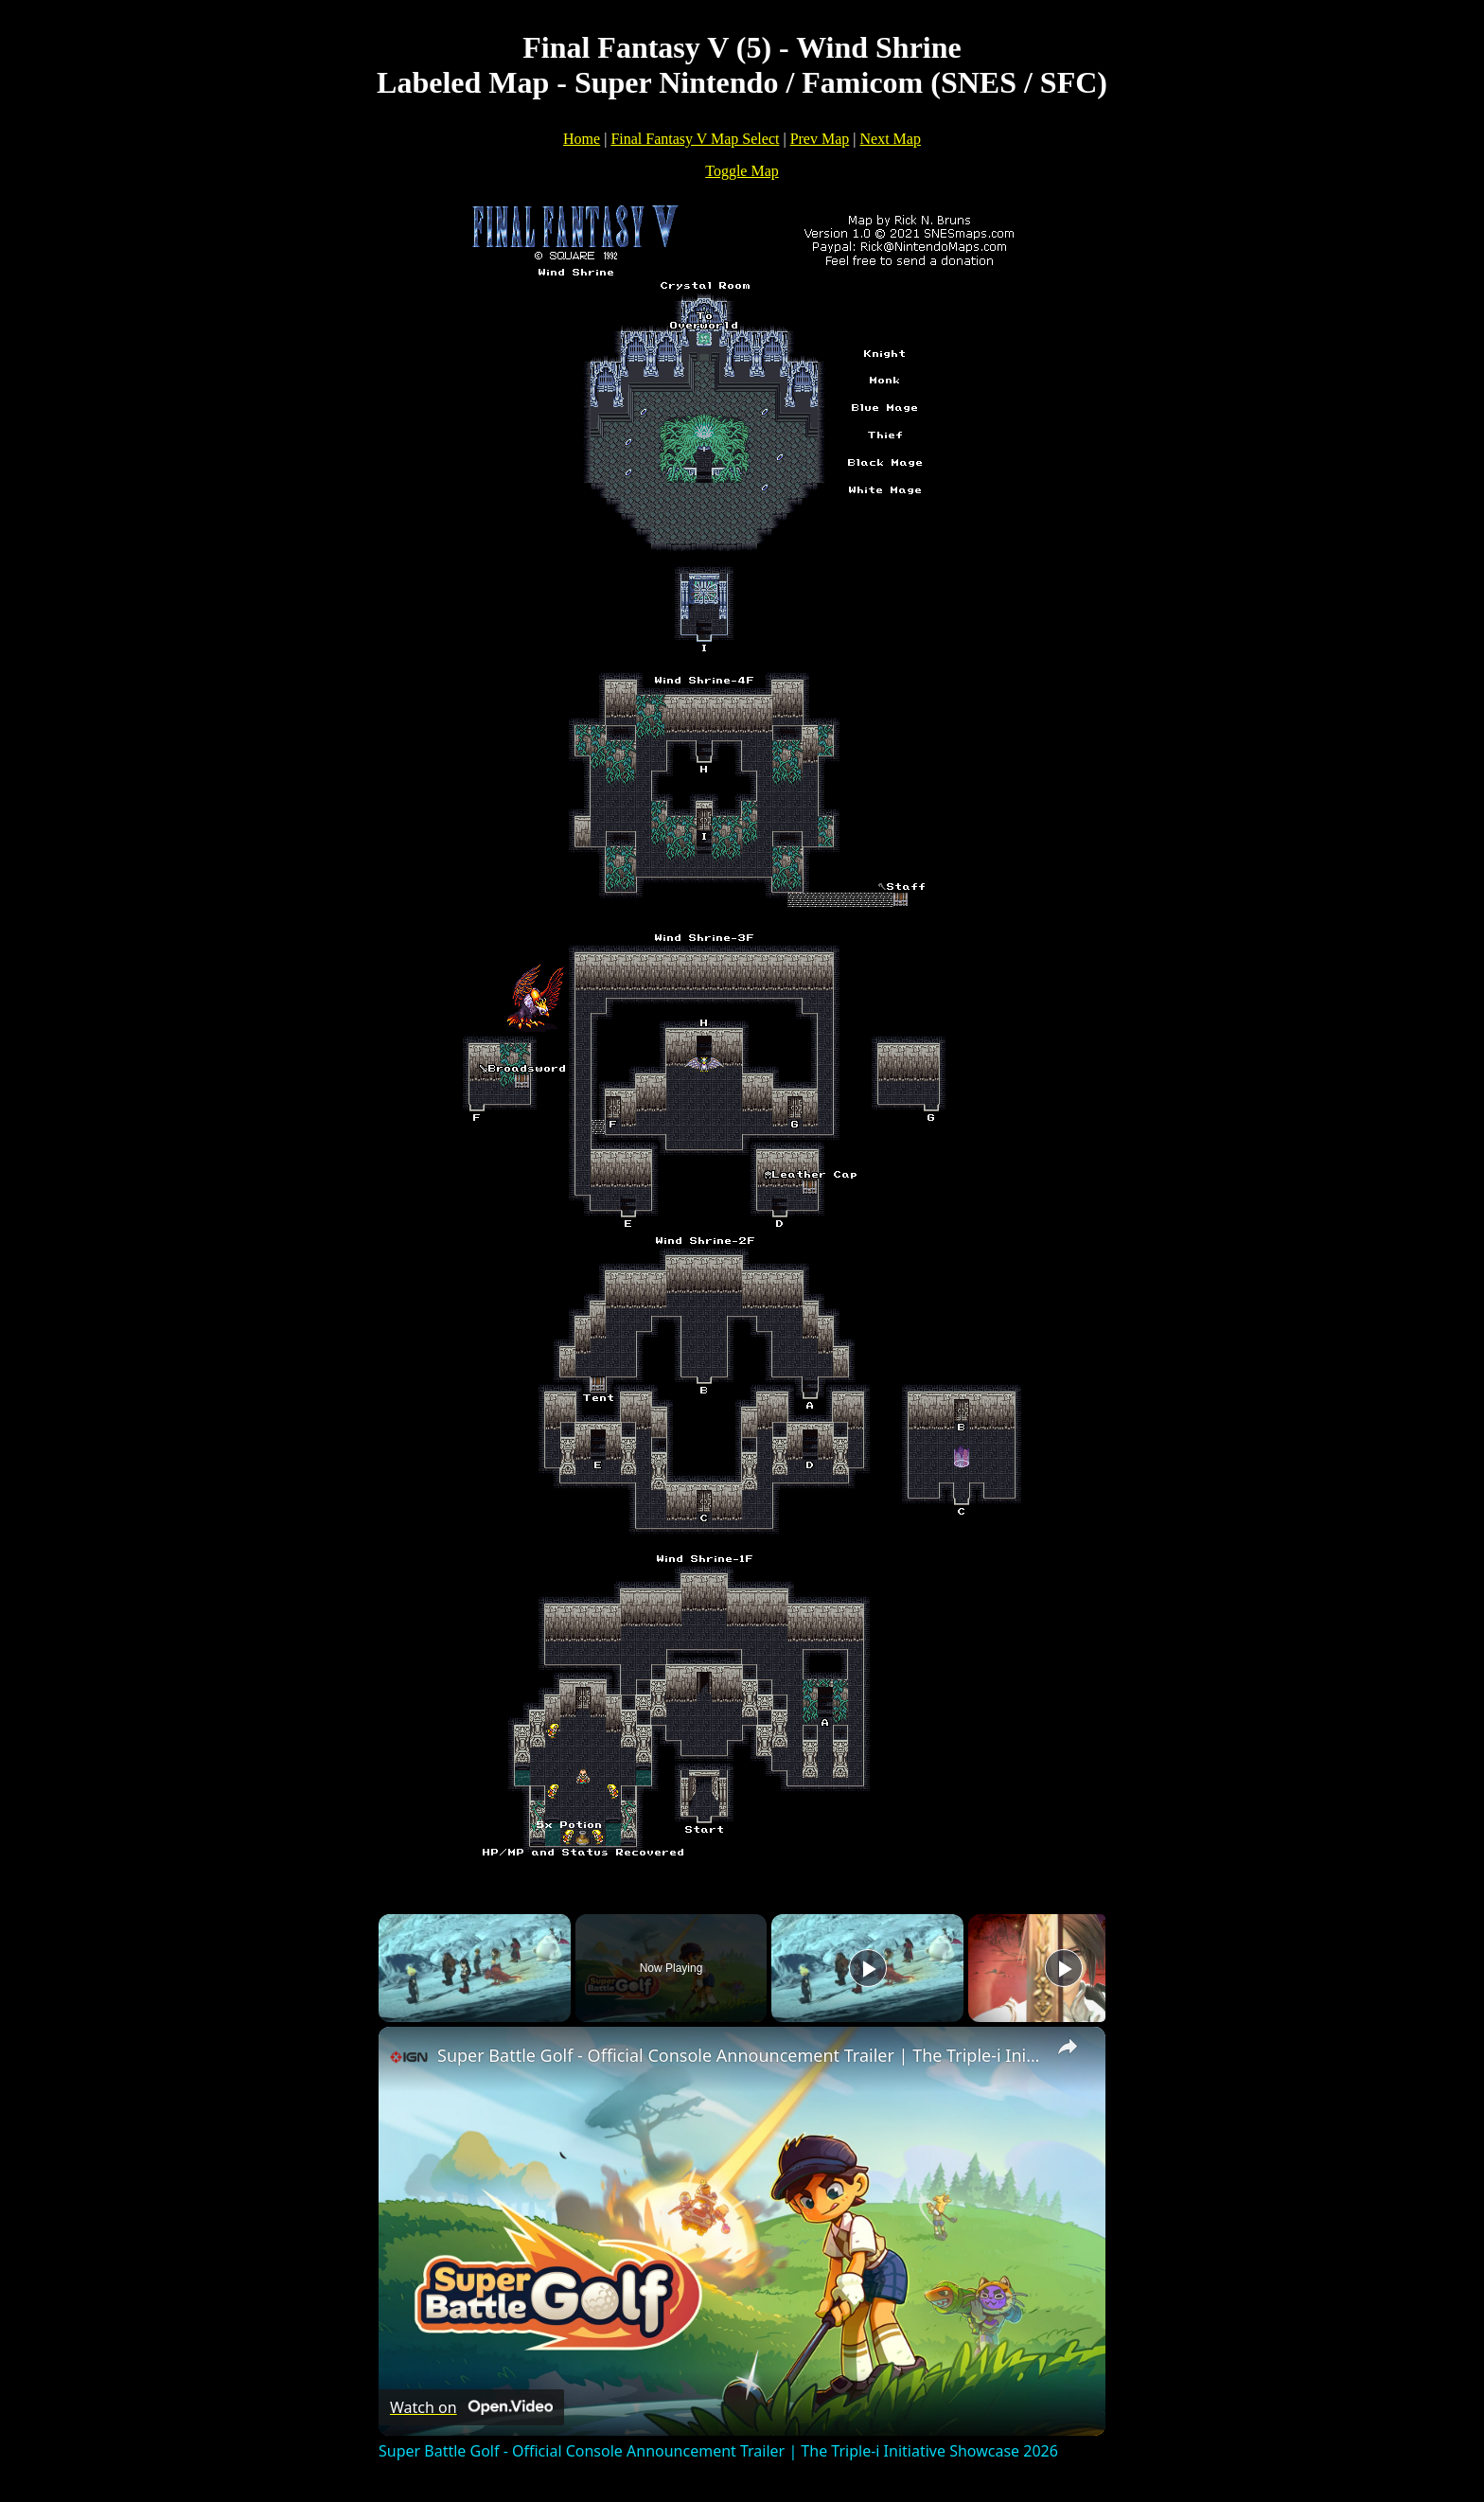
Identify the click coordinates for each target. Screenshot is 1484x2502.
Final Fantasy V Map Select (694, 139)
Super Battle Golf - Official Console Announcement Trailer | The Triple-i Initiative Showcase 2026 (739, 2055)
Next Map (890, 139)
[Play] (868, 1968)
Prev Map (820, 139)
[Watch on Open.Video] (471, 2407)
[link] (409, 2057)
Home (581, 139)
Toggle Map (742, 171)
